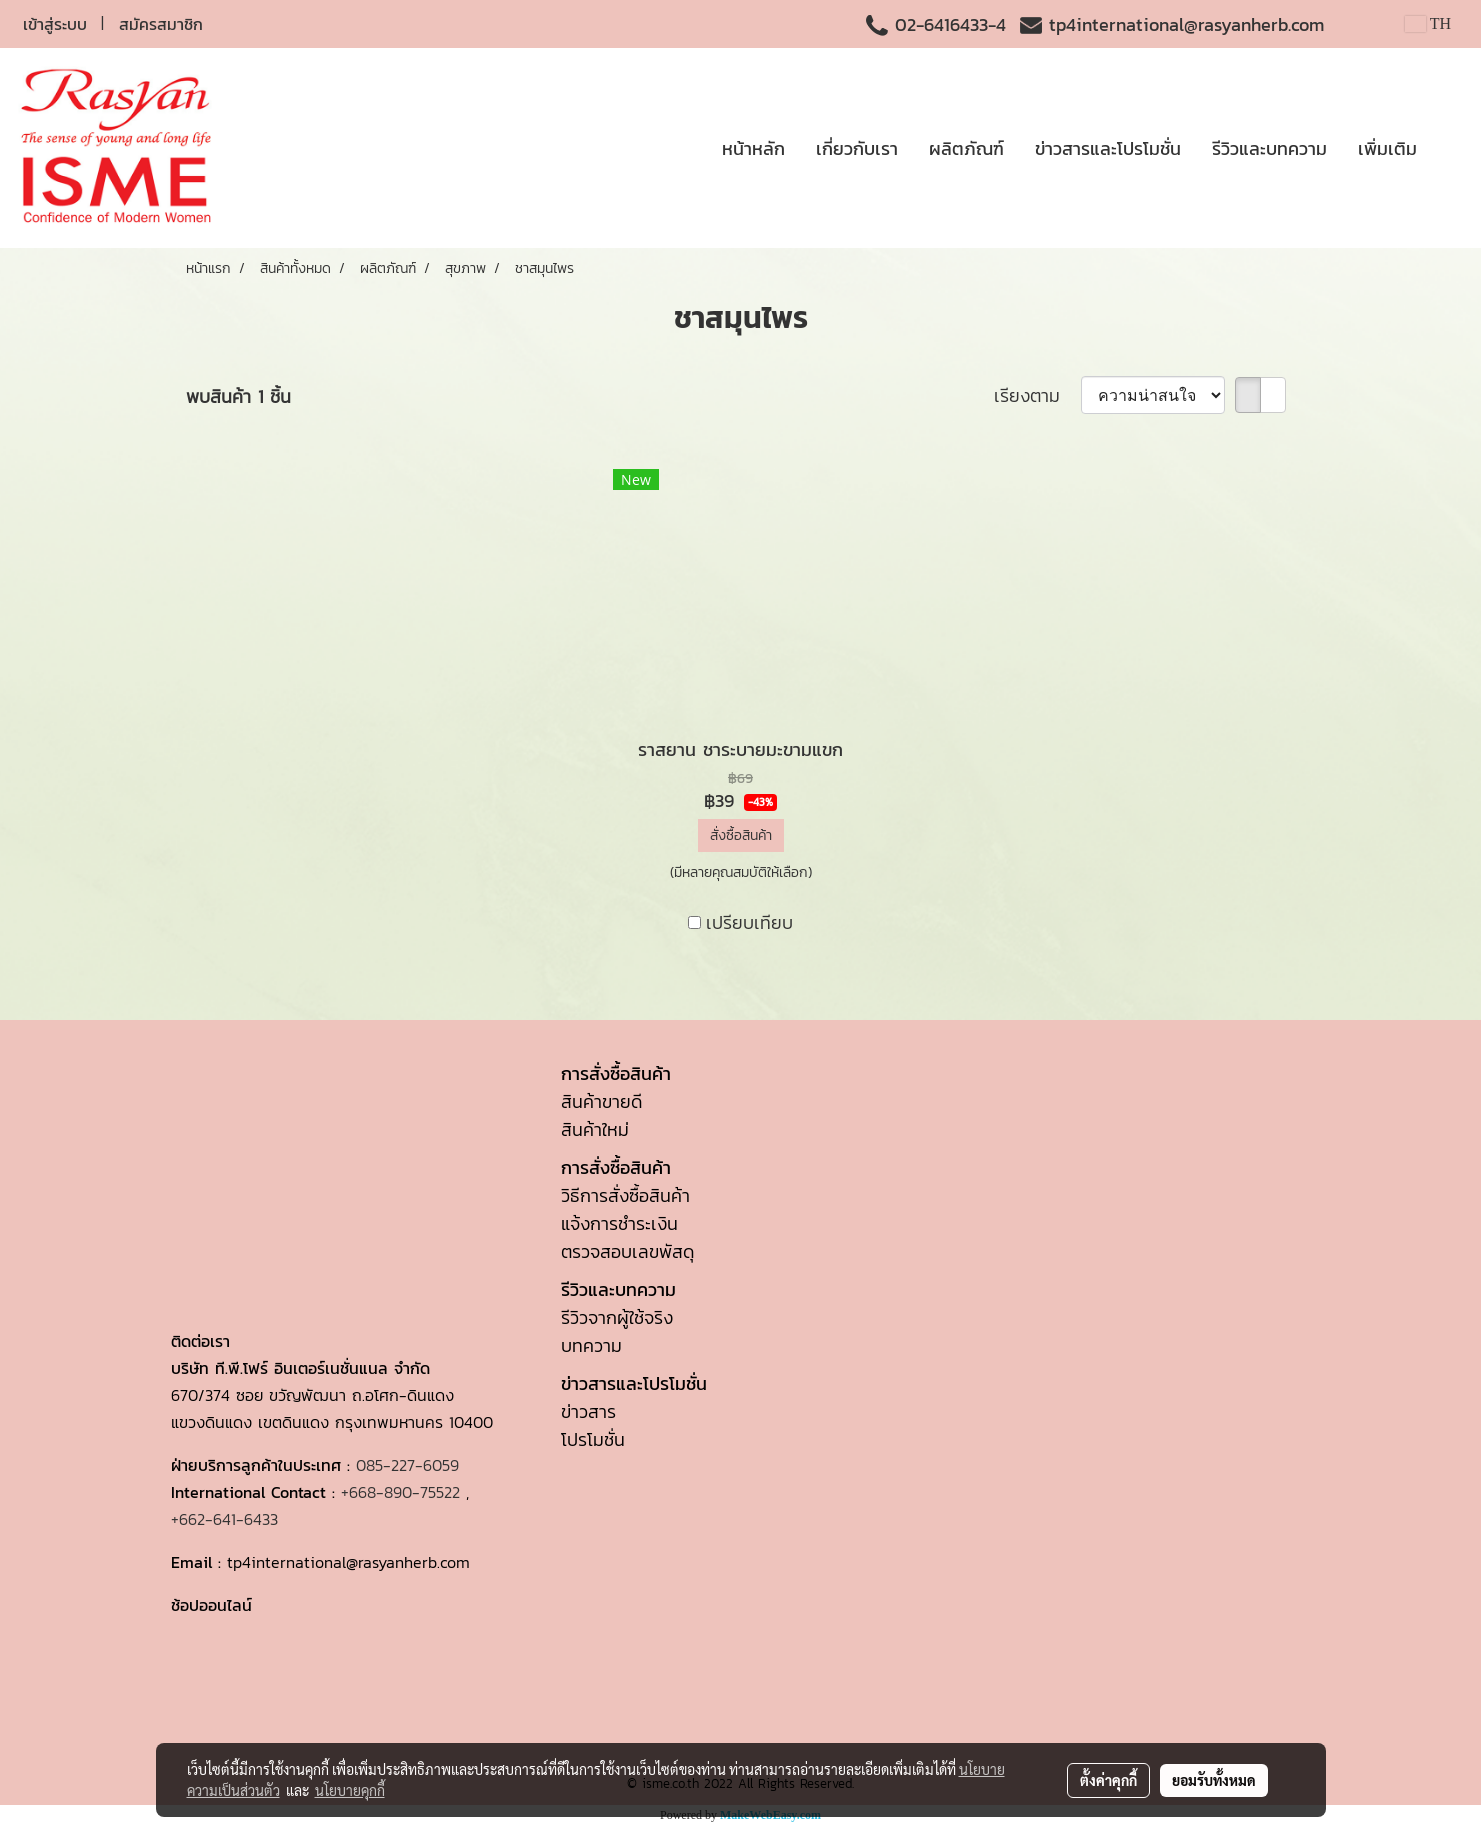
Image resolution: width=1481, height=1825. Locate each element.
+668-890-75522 (400, 1492)
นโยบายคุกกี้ (350, 1790)
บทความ (591, 1345)
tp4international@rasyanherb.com (1186, 24)
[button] (1450, 148)
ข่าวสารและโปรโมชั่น (1108, 148)
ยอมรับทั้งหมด (1214, 1780)
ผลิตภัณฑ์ (966, 148)
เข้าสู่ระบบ (55, 24)
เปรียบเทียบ (749, 922)
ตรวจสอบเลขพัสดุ (627, 1251)
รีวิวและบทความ (1269, 148)
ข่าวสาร (588, 1411)
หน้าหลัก (753, 148)
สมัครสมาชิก (161, 24)
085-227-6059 (407, 1465)
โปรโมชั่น (593, 1439)
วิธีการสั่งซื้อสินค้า (625, 1195)
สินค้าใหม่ (595, 1129)
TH (1428, 23)
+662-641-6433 (224, 1519)
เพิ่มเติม (1387, 148)
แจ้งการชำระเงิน (619, 1223)
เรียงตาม (1037, 395)
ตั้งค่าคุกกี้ (1108, 1780)
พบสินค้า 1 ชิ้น (238, 396)
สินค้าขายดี (601, 1101)
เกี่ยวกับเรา (857, 148)
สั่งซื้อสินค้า (741, 835)
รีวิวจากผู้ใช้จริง (617, 1317)
